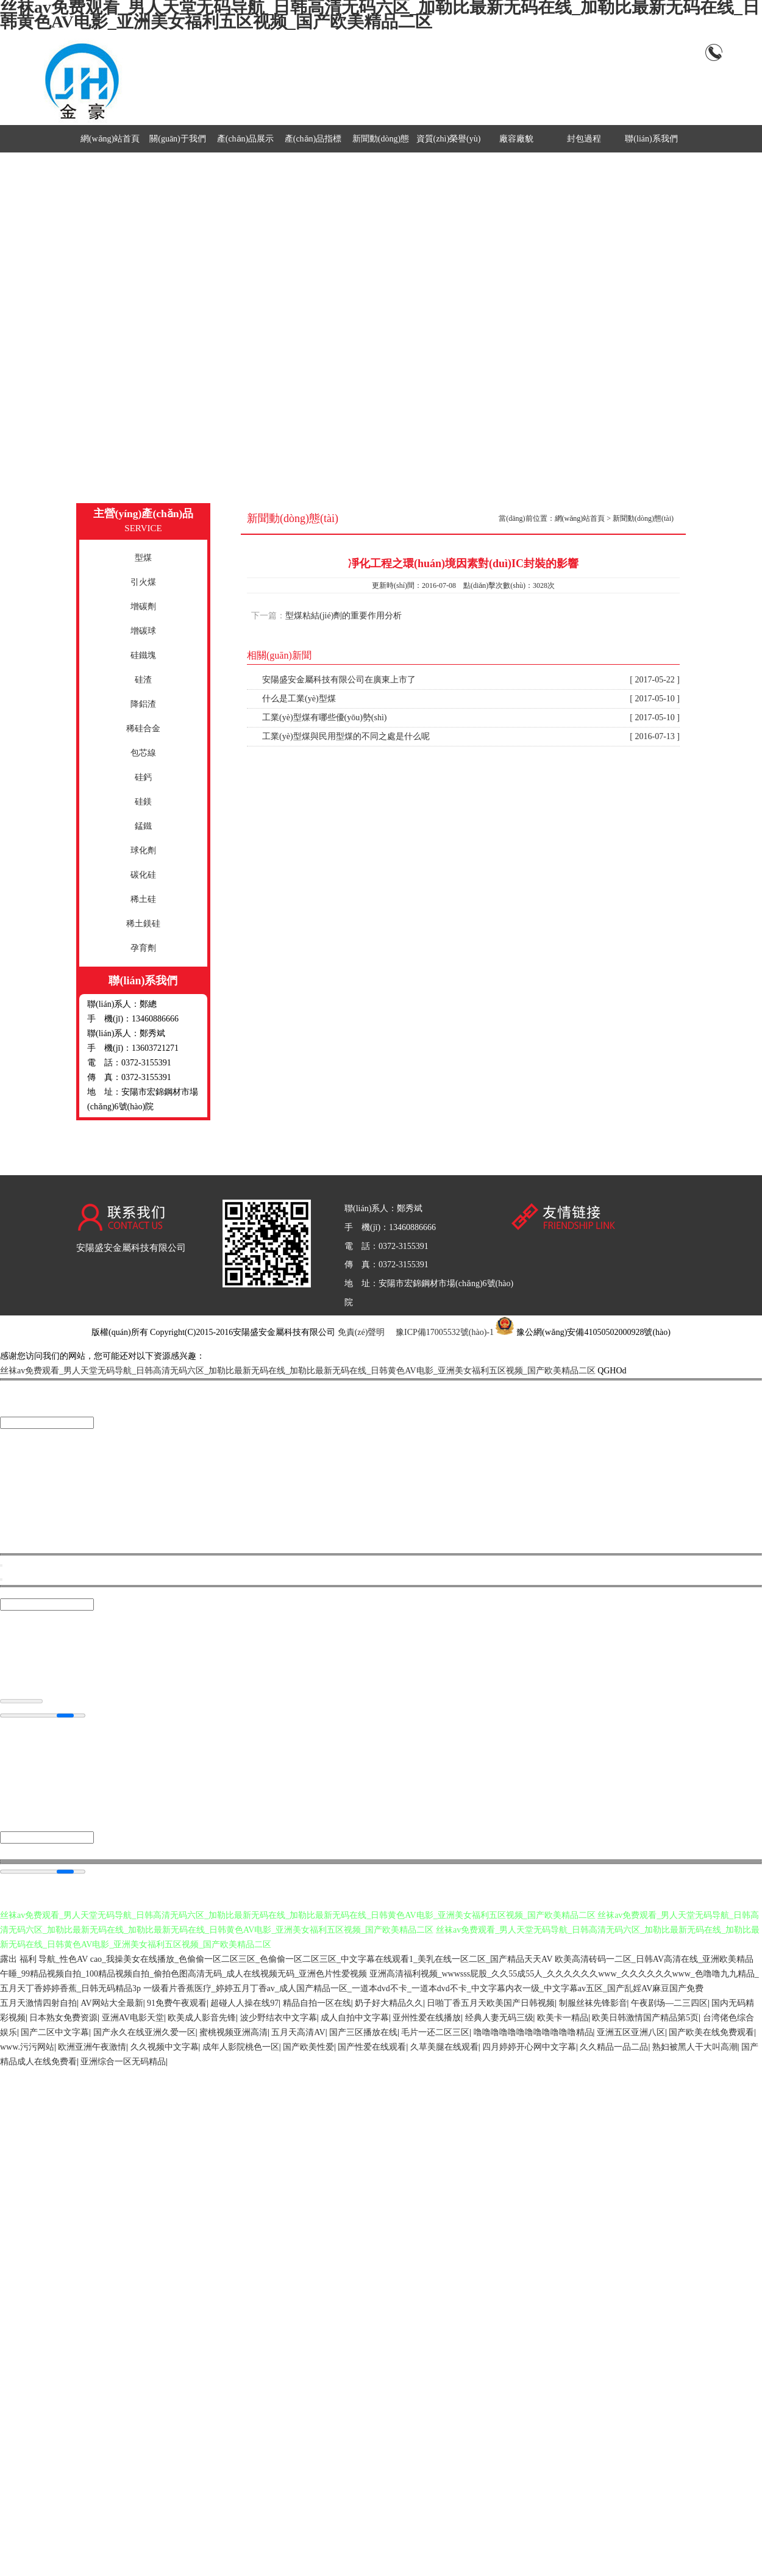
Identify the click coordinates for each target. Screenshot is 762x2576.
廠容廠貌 (516, 138)
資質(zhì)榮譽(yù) (448, 138)
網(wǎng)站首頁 (110, 138)
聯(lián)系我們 (651, 138)
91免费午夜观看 (177, 2003)
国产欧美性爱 (308, 2047)
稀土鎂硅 (143, 923)
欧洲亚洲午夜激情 (92, 2047)
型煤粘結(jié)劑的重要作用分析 (343, 615)
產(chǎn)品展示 (245, 138)
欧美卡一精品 (562, 2018)
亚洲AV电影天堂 (133, 2018)
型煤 (143, 557)
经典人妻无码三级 (499, 2018)
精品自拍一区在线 (317, 2003)
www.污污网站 (27, 2047)
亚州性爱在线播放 (427, 2018)
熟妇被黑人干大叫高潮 (695, 2047)
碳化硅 (143, 874)
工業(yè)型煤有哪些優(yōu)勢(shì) (471, 717)
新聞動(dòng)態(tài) (643, 518)
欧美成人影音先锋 (202, 2018)
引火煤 (143, 582)
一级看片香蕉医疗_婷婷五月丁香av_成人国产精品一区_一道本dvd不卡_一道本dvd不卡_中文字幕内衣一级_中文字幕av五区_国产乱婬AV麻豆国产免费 (423, 1989)
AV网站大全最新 (111, 2003)
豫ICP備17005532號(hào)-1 (445, 1332)
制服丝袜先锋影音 (593, 2003)
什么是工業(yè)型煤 (471, 698)
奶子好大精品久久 (389, 2003)
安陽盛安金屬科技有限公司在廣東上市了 (471, 679)
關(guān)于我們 (177, 138)
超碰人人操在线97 (244, 2003)
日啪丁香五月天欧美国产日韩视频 (491, 2003)
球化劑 (143, 850)
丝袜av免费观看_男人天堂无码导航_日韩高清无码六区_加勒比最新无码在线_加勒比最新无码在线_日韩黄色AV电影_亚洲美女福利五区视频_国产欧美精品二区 (298, 1370)
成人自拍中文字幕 (355, 2018)
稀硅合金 (143, 728)
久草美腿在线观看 (444, 2047)
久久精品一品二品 (614, 2047)
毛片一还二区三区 (435, 2033)
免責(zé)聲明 (361, 1332)
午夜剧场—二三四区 (669, 2003)
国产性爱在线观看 (372, 2047)
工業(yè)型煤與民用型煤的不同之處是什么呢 (471, 736)
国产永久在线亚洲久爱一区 (144, 2033)
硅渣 (143, 679)
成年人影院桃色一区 (240, 2047)
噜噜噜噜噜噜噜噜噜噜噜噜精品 (533, 2033)
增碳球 (143, 630)
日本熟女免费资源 (63, 2018)
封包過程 (584, 138)
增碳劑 (143, 606)
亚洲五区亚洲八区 (631, 2033)
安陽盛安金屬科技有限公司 (131, 1248)
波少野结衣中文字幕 (278, 2018)
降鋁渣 (143, 704)
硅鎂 (143, 801)
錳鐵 (143, 826)
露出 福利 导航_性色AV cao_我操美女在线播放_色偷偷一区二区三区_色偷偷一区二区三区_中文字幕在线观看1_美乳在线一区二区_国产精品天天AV (276, 1959)
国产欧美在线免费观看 (711, 2033)
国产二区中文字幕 (55, 2033)
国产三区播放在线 (363, 2033)
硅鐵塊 (143, 655)
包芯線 (143, 752)
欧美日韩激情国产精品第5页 (645, 2018)
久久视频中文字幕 (164, 2047)
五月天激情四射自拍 (38, 2003)
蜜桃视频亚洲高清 (233, 2033)
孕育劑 (143, 948)
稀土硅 (143, 899)
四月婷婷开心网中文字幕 (529, 2047)
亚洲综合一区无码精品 (123, 2062)
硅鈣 (143, 777)
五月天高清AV (298, 2033)
